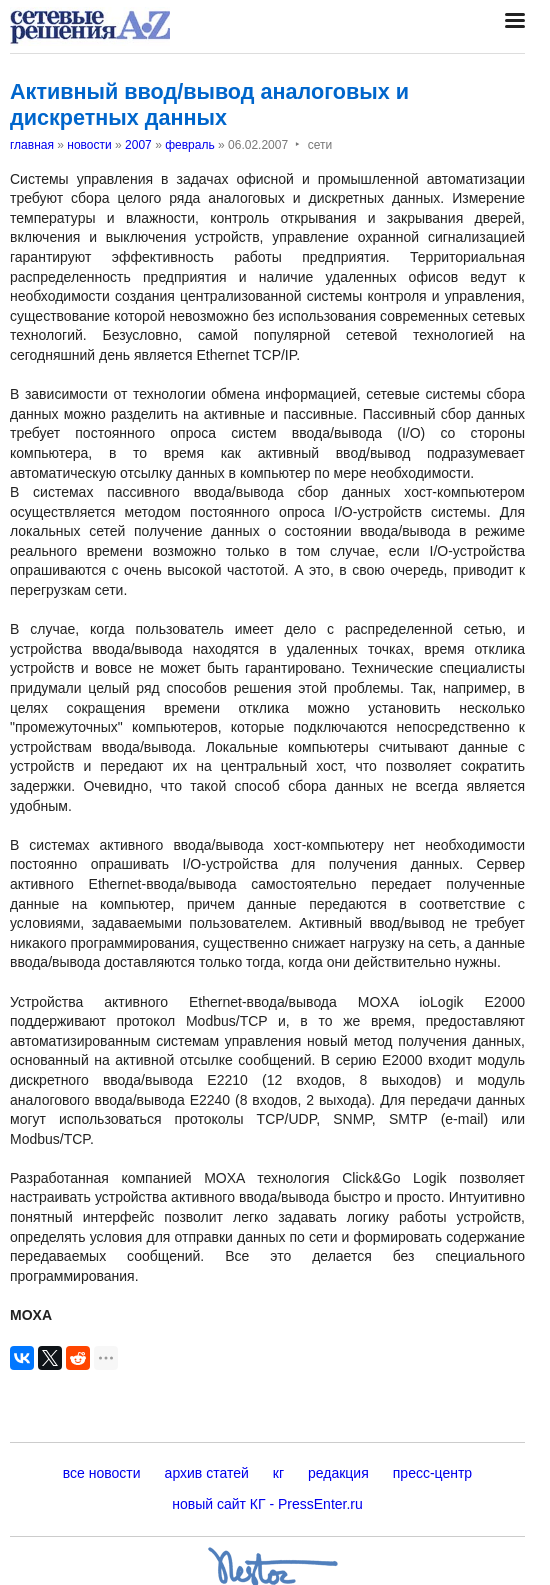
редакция (338, 1473)
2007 (138, 145)
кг (278, 1473)
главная (32, 145)
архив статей (207, 1473)
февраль (190, 145)
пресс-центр (432, 1473)
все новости (102, 1473)
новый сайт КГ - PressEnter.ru (267, 1504)
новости (89, 145)
